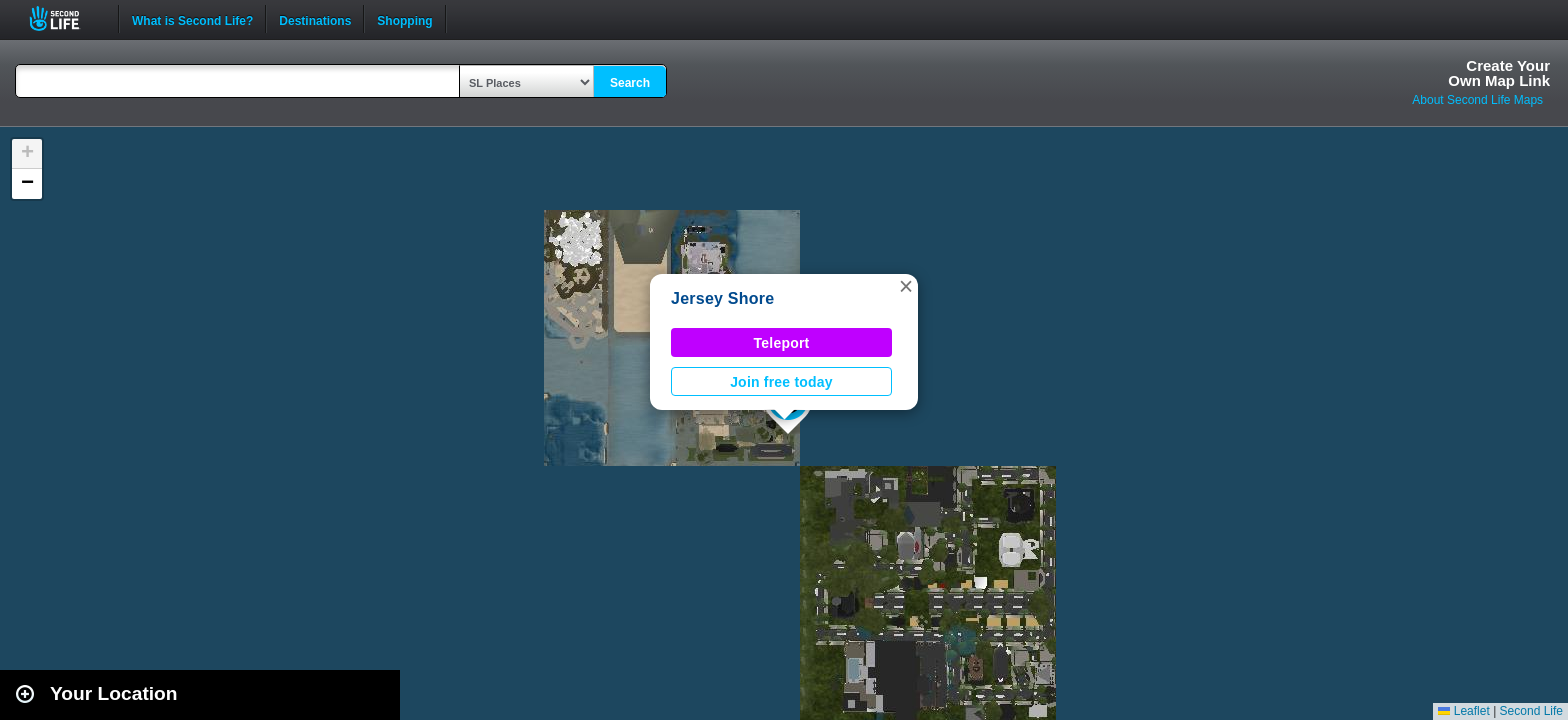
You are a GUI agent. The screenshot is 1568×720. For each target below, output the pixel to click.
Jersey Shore (722, 298)
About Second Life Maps (1477, 100)
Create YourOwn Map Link (1499, 73)
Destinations (315, 19)
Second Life (65, 18)
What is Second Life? (192, 19)
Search (630, 83)
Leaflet (1463, 711)
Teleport (782, 343)
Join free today (781, 382)
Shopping (404, 19)
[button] (906, 286)
